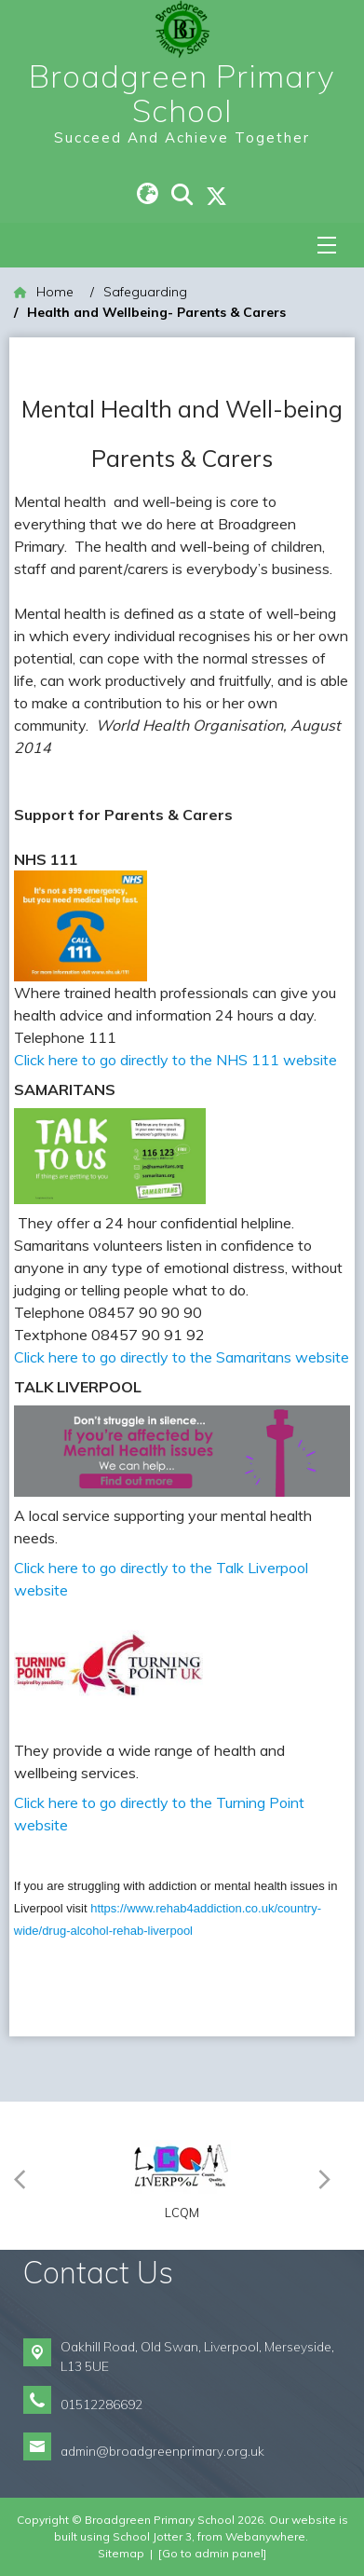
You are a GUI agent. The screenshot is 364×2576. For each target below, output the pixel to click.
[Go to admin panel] (212, 2553)
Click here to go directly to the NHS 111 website (175, 1059)
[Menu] (326, 245)
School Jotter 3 (152, 2536)
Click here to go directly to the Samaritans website (181, 1357)
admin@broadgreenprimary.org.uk (162, 2451)
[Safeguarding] (145, 292)
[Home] (44, 292)
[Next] (328, 2176)
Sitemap (121, 2553)
